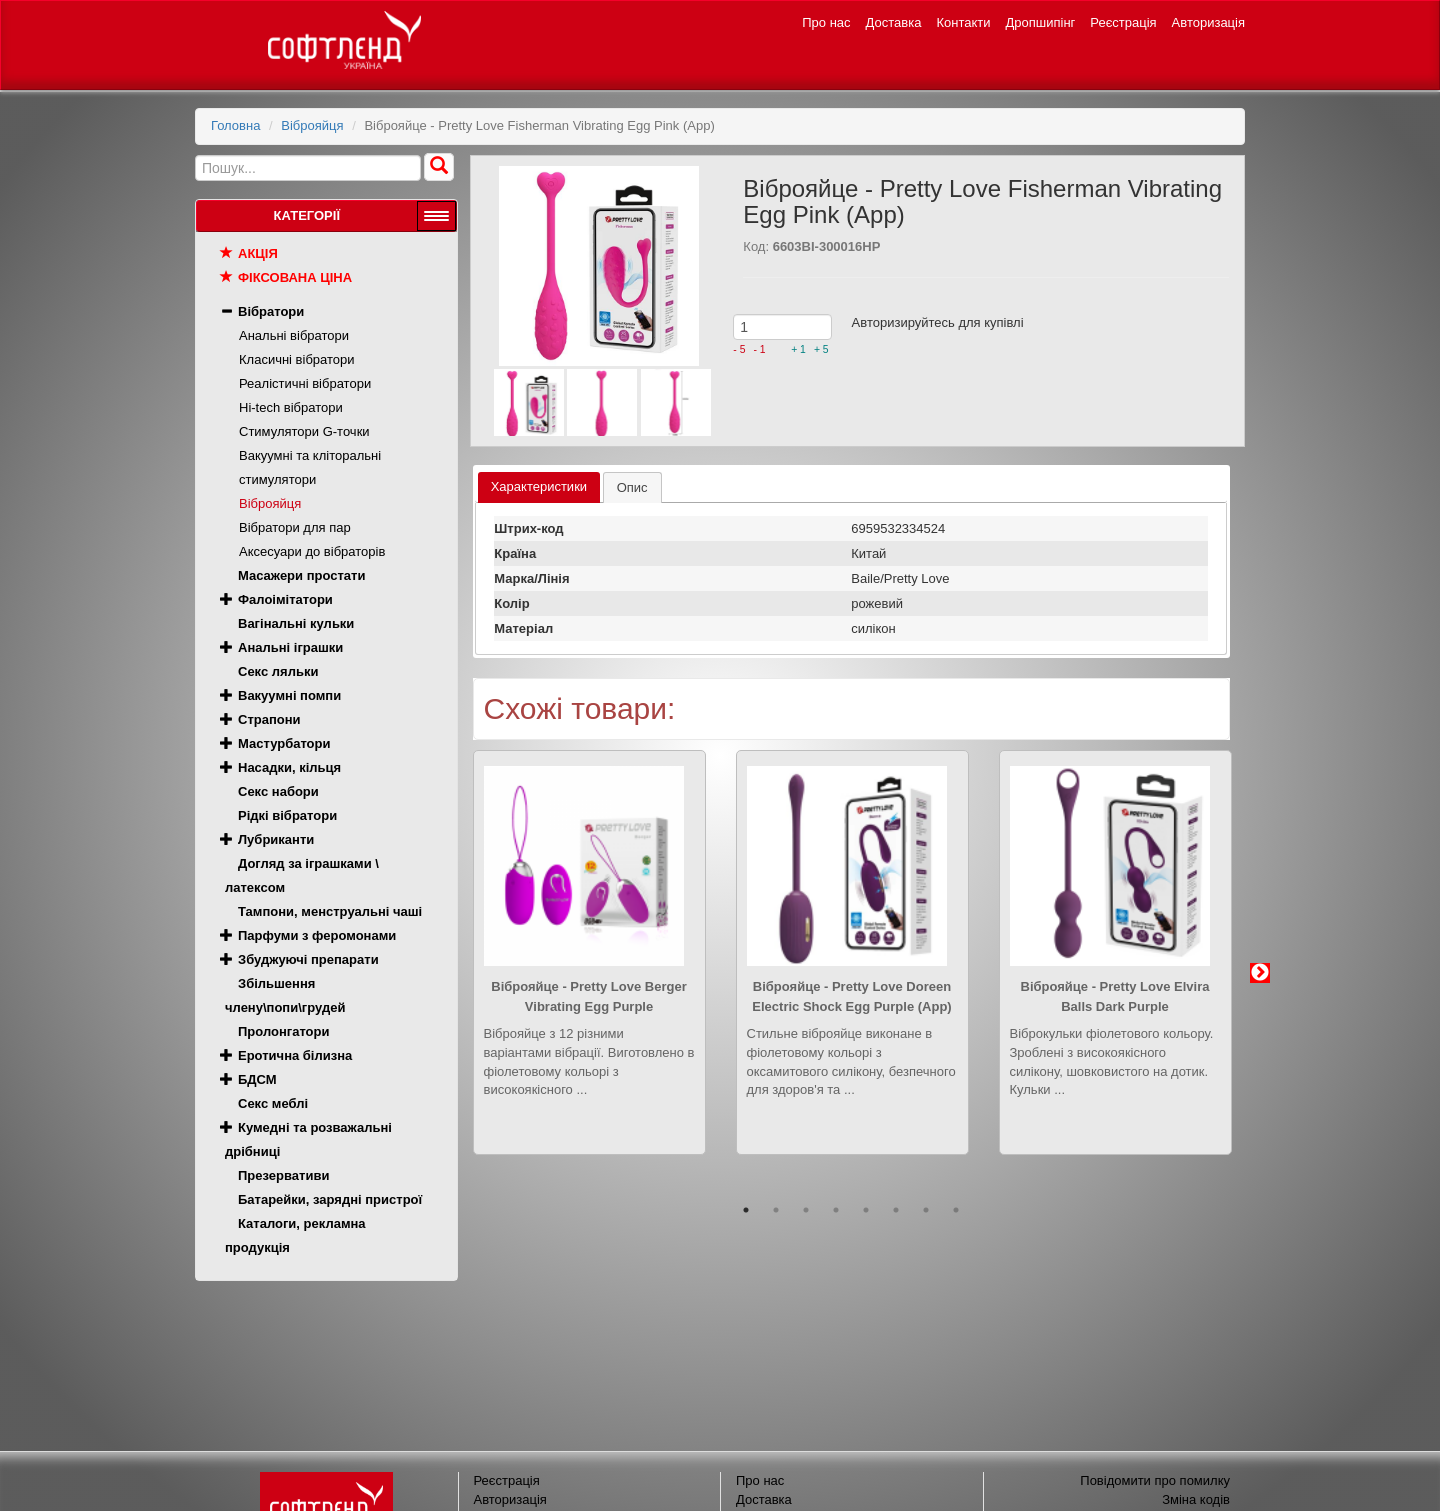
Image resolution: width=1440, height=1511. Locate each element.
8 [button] (956, 1210)
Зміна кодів (1196, 1499)
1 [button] (746, 1210)
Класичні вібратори (297, 359)
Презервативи (283, 1175)
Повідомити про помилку (1155, 1480)
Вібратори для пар (295, 527)
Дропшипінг (1041, 22)
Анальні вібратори (294, 335)
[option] (589, 967)
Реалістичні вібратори (305, 383)
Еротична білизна (295, 1055)
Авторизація (1208, 22)
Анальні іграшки (290, 647)
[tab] (539, 487)
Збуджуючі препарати (308, 959)
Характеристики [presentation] (539, 486)
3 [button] (806, 1210)
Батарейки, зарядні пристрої (330, 1199)
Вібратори (271, 311)
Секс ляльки (278, 671)
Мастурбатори (284, 743)
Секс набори (278, 791)
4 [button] (836, 1210)
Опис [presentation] (632, 487)
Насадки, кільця (289, 767)
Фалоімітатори (285, 599)
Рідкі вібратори (287, 815)
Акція (258, 253)
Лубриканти (276, 839)
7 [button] (926, 1210)
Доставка (894, 22)
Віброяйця (312, 125)
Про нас (826, 22)
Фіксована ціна (295, 277)
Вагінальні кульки (296, 623)
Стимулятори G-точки (304, 431)
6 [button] (896, 1210)
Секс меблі (273, 1103)
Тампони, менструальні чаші (330, 911)
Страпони (269, 719)
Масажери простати (301, 575)
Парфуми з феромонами (317, 935)
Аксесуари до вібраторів (312, 551)
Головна (235, 125)
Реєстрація (1123, 22)
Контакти (963, 22)
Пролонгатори (284, 1031)
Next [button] (1260, 973)
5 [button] (866, 1210)
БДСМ (257, 1079)
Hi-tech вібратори (291, 407)
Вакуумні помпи (289, 695)
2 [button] (776, 1210)
